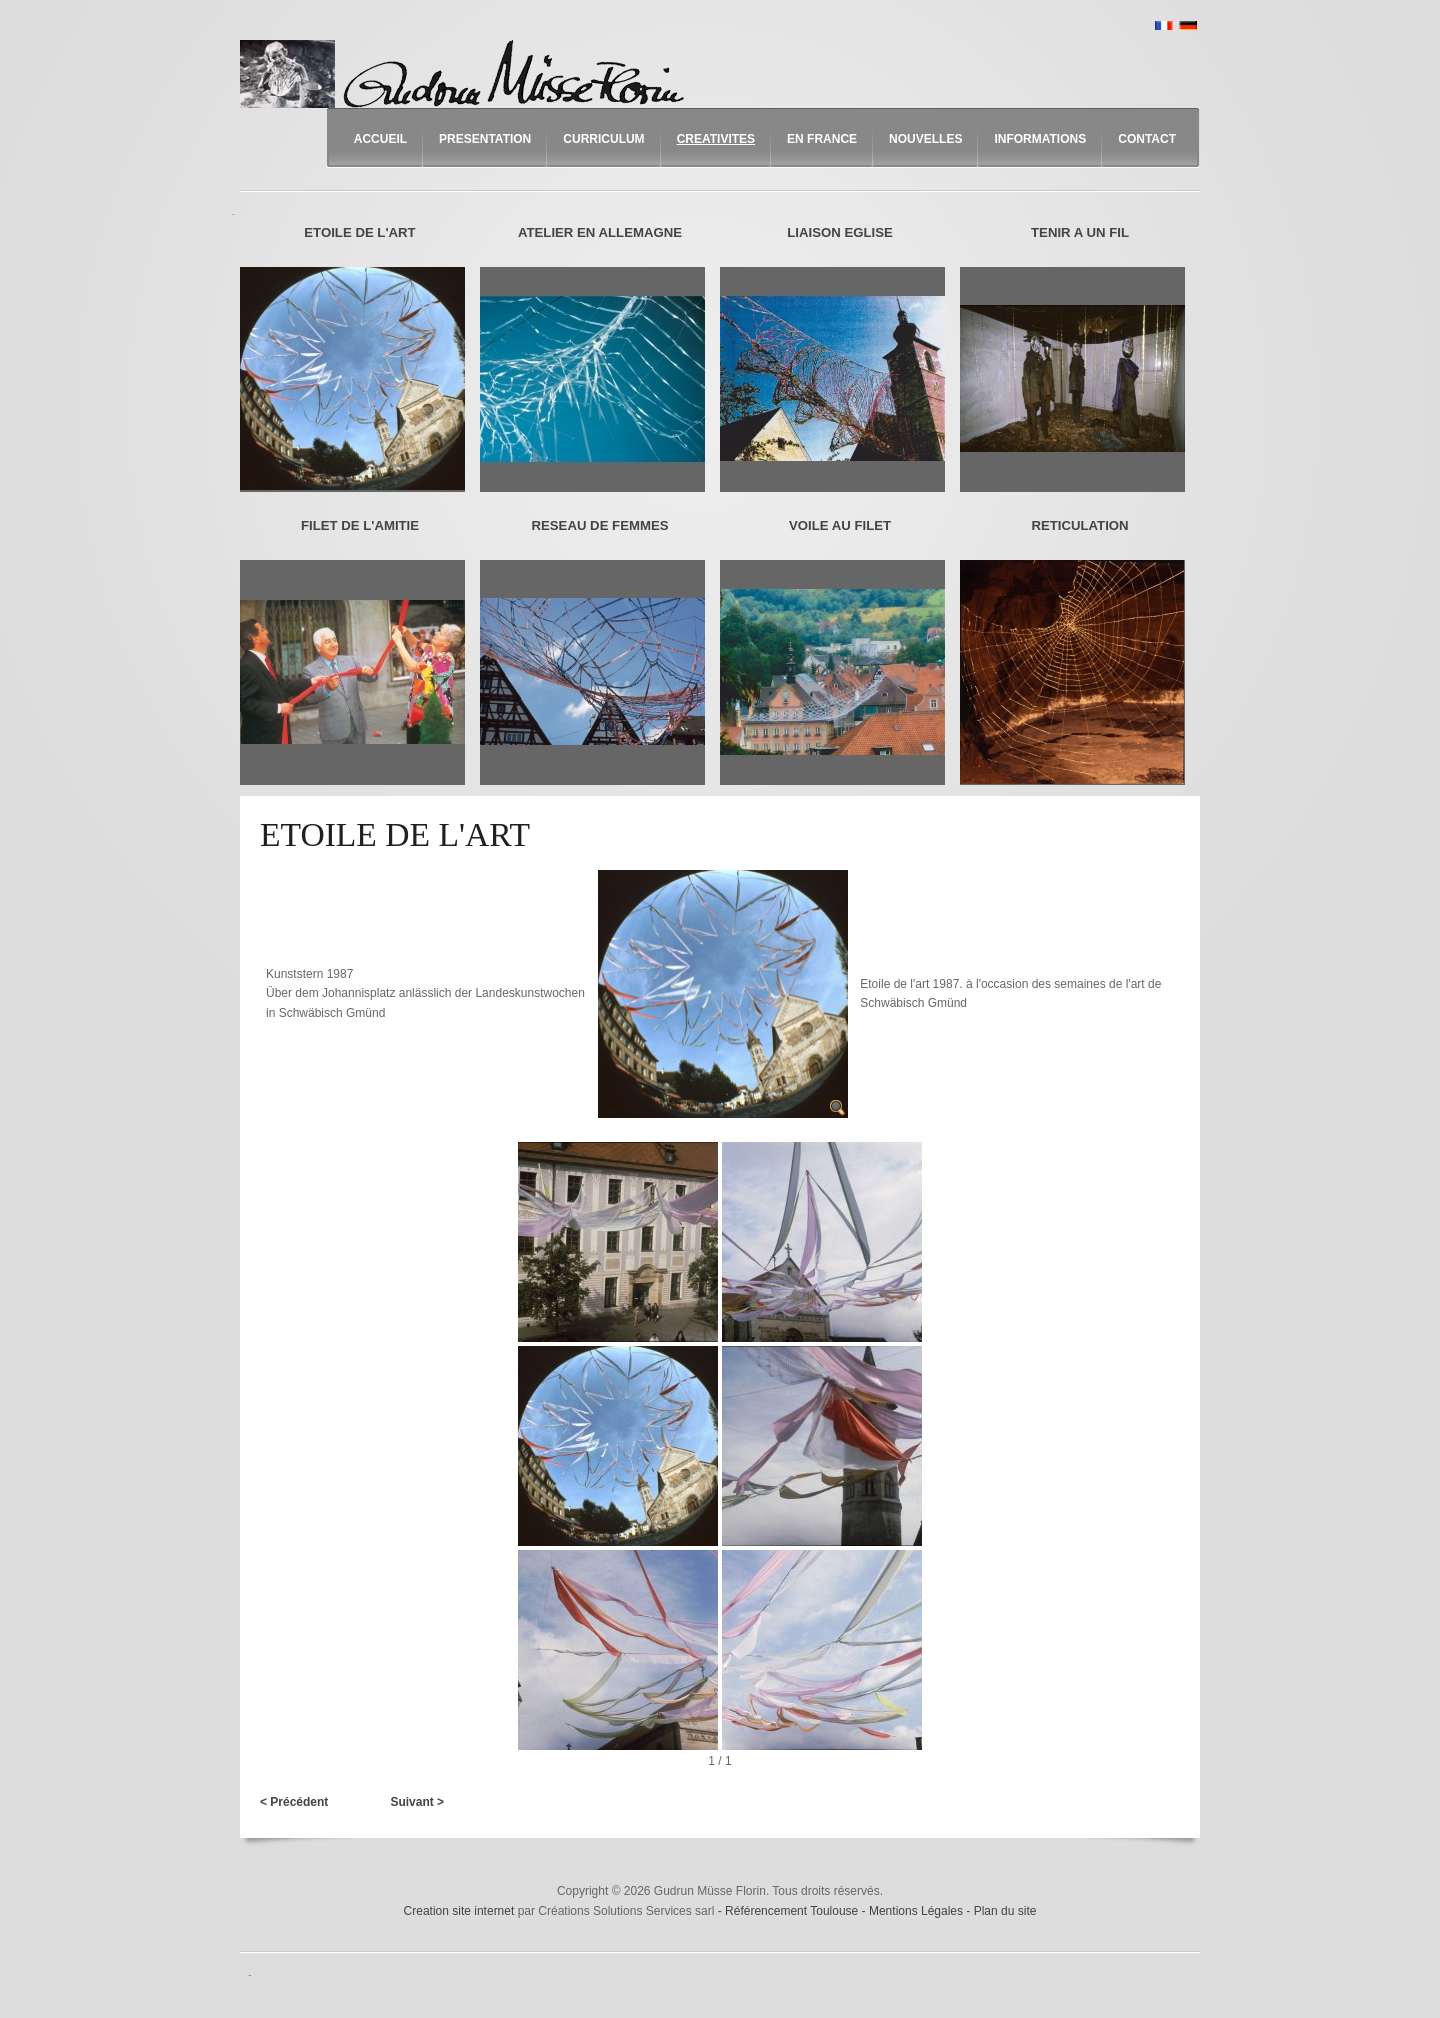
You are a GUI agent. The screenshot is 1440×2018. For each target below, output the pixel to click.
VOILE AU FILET (840, 525)
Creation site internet (459, 1911)
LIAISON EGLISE (840, 232)
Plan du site (1005, 1911)
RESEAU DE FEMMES (599, 525)
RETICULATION (1079, 525)
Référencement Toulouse (793, 1911)
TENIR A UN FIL (1080, 232)
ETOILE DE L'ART (359, 232)
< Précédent (294, 1802)
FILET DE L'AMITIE (360, 525)
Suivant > (417, 1802)
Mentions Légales (917, 1911)
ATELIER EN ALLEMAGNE (600, 232)
